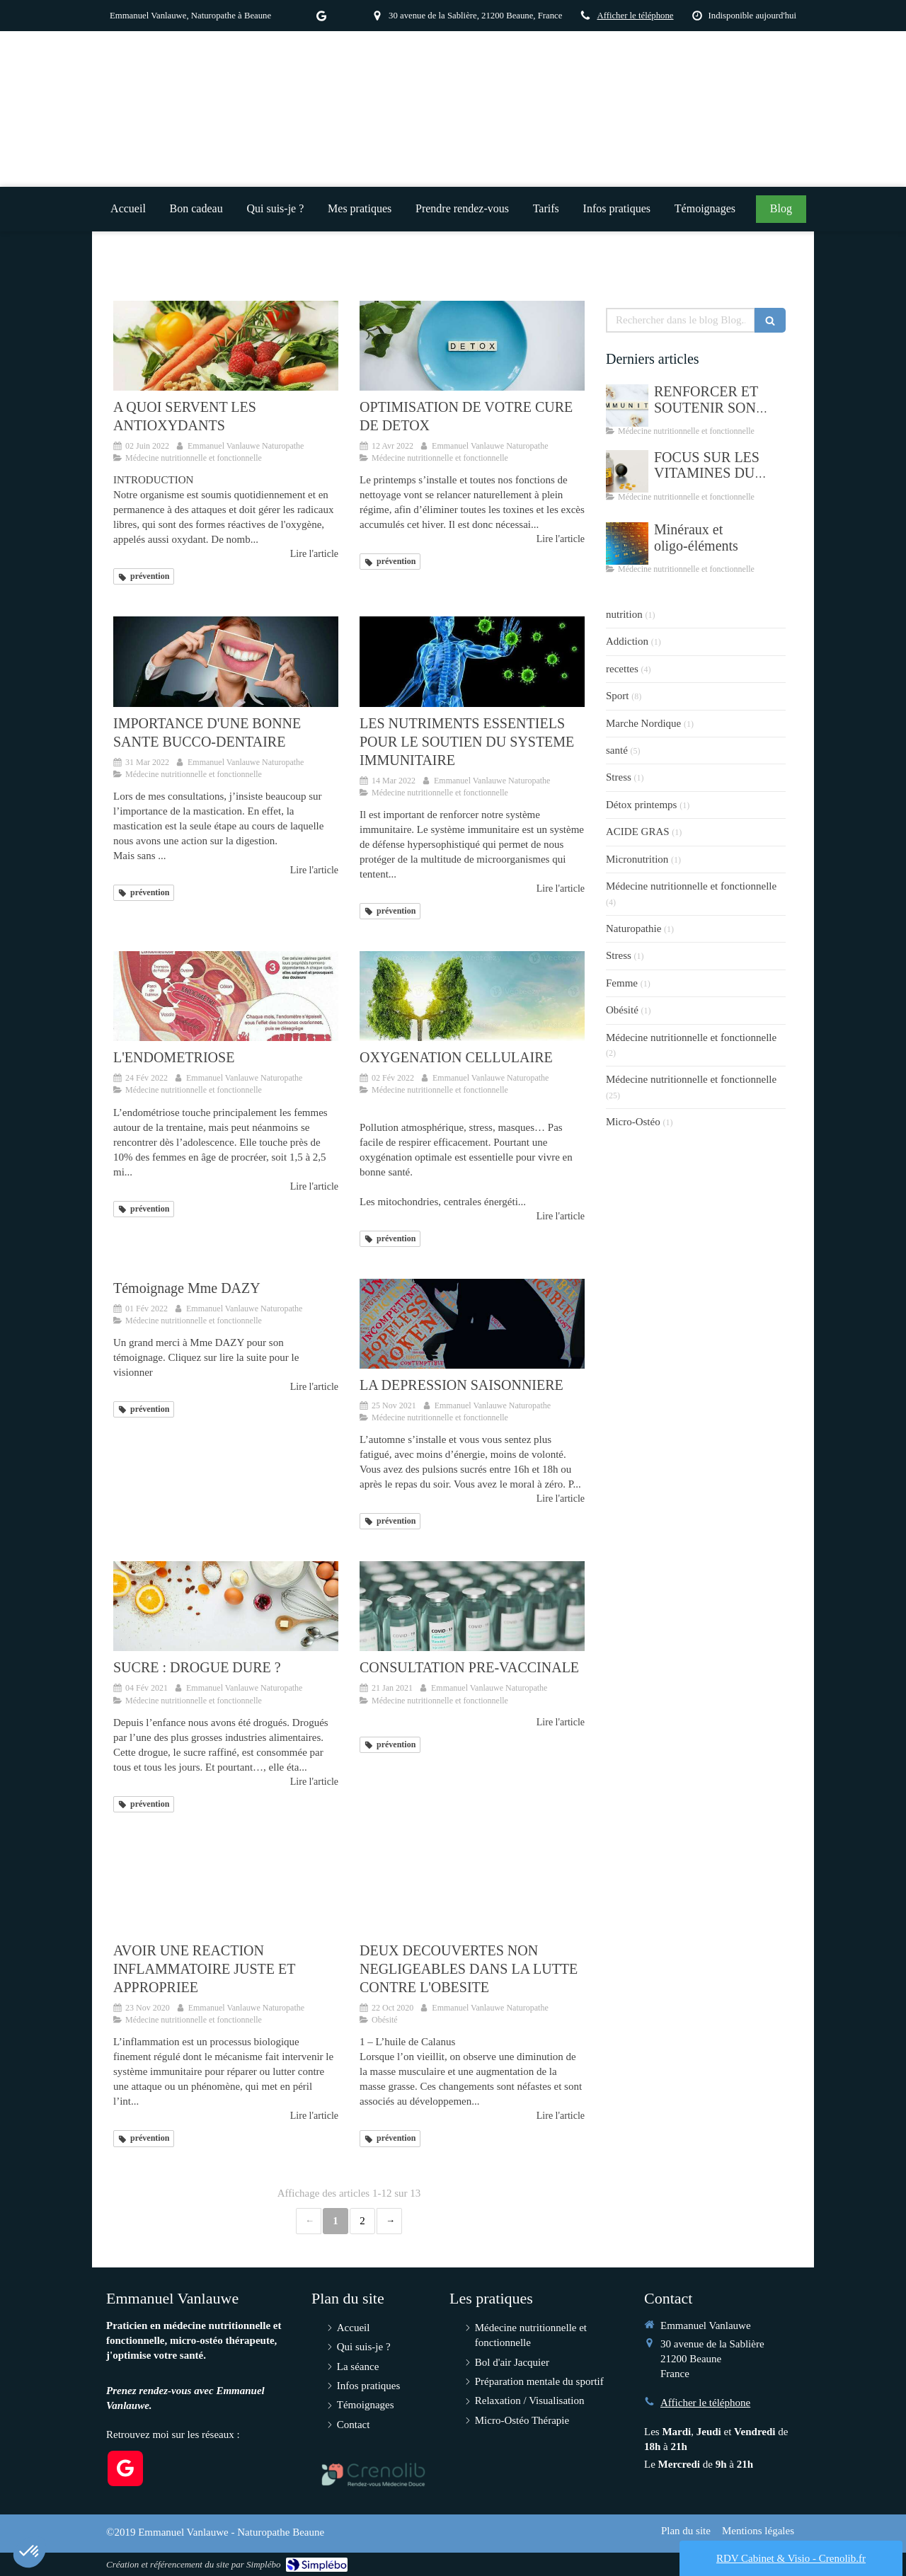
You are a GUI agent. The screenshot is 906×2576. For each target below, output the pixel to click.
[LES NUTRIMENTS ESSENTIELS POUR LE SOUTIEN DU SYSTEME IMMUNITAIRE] (472, 661)
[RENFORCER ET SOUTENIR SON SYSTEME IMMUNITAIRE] (627, 405)
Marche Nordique (643, 723)
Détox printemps (641, 804)
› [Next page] (389, 2221)
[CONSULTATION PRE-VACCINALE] (472, 1606)
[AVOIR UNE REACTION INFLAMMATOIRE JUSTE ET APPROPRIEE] (225, 1889)
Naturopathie (633, 928)
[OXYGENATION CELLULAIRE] (472, 996)
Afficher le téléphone (635, 16)
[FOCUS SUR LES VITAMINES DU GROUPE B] (627, 471)
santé (617, 750)
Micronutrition (637, 859)
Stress (618, 777)
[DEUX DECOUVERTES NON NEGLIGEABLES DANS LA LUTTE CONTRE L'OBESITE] (472, 1889)
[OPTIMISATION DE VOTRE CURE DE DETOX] (472, 346)
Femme (622, 983)
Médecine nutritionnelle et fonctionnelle (691, 886)
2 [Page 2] (362, 2220)
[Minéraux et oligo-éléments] (627, 543)
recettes (622, 668)
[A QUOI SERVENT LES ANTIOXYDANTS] (225, 346)
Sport (617, 695)
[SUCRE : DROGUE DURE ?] (225, 1606)
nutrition (624, 614)
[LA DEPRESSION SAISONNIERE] (472, 1324)
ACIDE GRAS (638, 831)
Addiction (627, 641)
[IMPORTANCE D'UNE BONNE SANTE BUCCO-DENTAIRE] (225, 661)
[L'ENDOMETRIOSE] (225, 996)
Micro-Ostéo (633, 1121)
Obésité (622, 1010)
